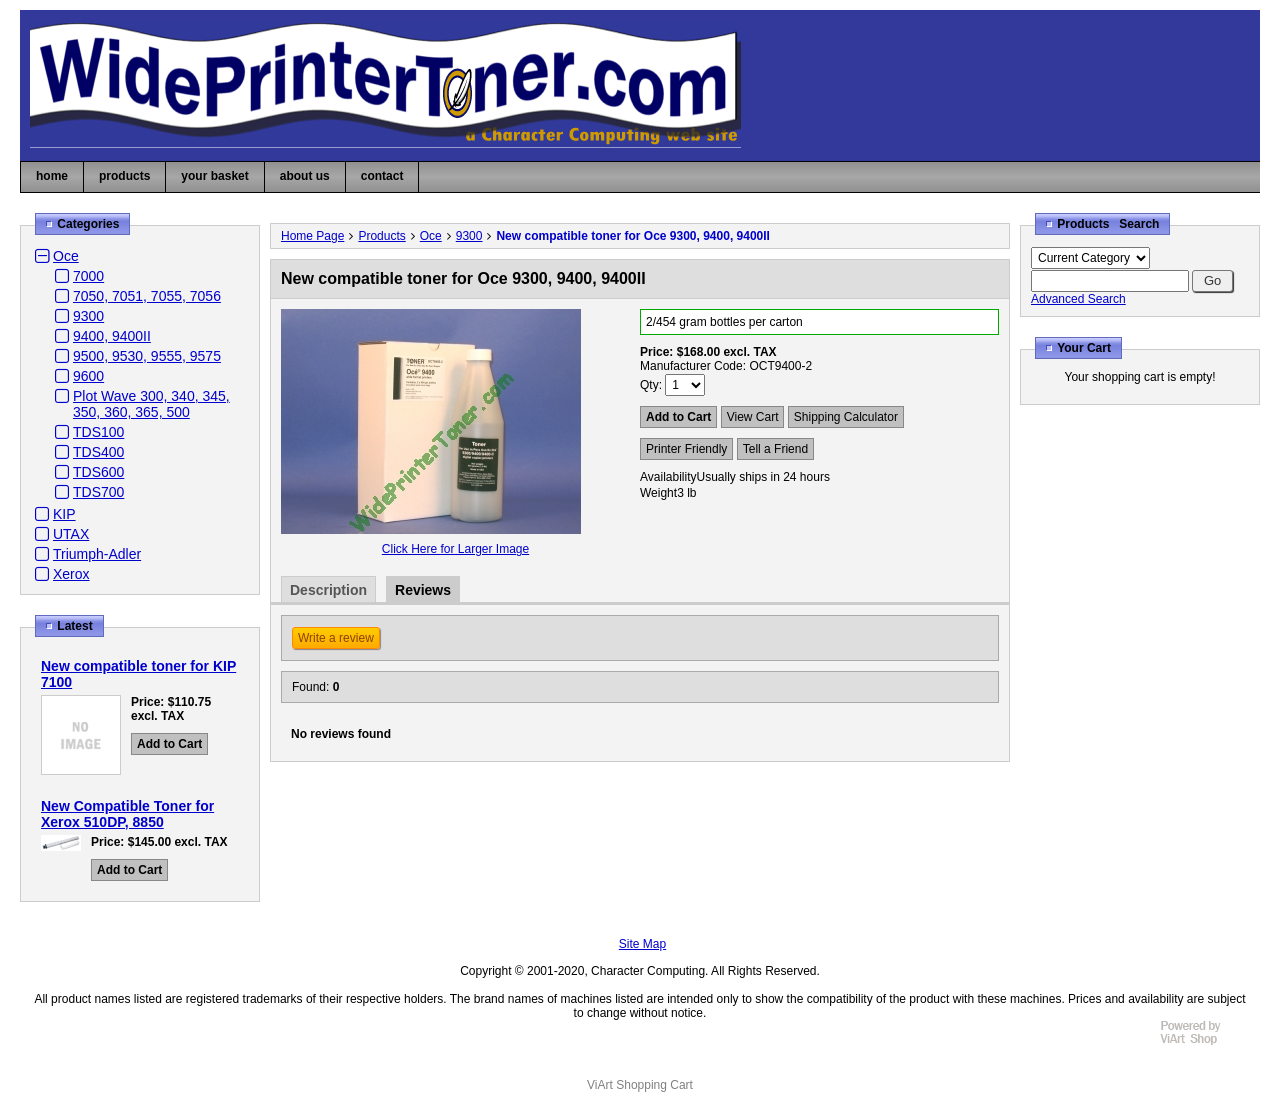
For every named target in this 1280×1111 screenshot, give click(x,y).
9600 (88, 376)
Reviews (423, 590)
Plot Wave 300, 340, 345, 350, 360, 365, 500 (151, 404)
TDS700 (98, 492)
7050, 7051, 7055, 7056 (147, 296)
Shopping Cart (654, 1085)
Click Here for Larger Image (455, 549)
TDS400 (98, 452)
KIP (64, 514)
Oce (66, 256)
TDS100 (98, 432)
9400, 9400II (112, 336)
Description (328, 590)
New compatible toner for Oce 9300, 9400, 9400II (632, 236)
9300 (88, 316)
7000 (88, 276)
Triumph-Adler (97, 554)
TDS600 (98, 472)
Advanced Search (1078, 299)
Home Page (312, 236)
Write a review (336, 638)
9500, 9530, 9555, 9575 (147, 356)
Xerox (71, 574)
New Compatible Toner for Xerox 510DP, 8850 (127, 814)
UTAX (71, 534)
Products (381, 236)
